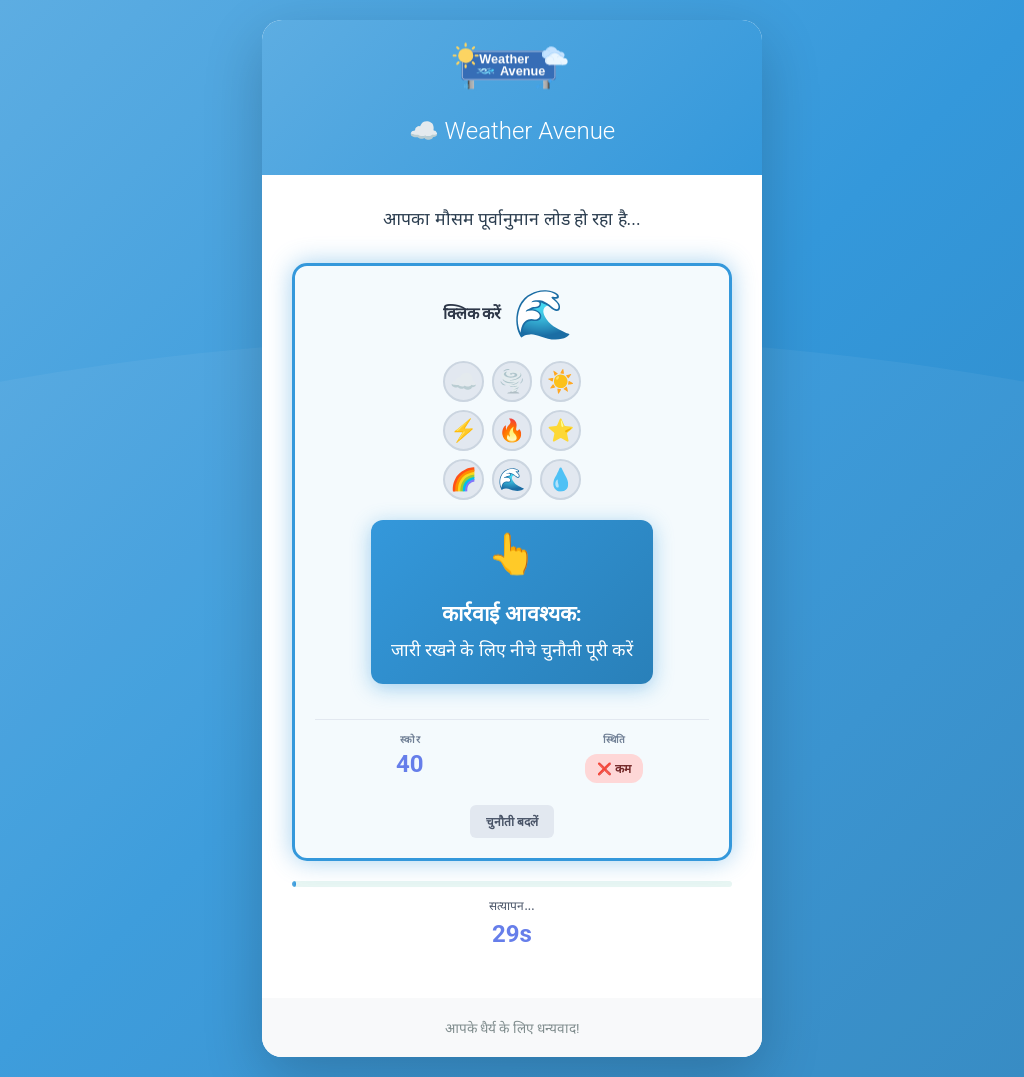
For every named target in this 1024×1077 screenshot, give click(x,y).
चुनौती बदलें (512, 822)
